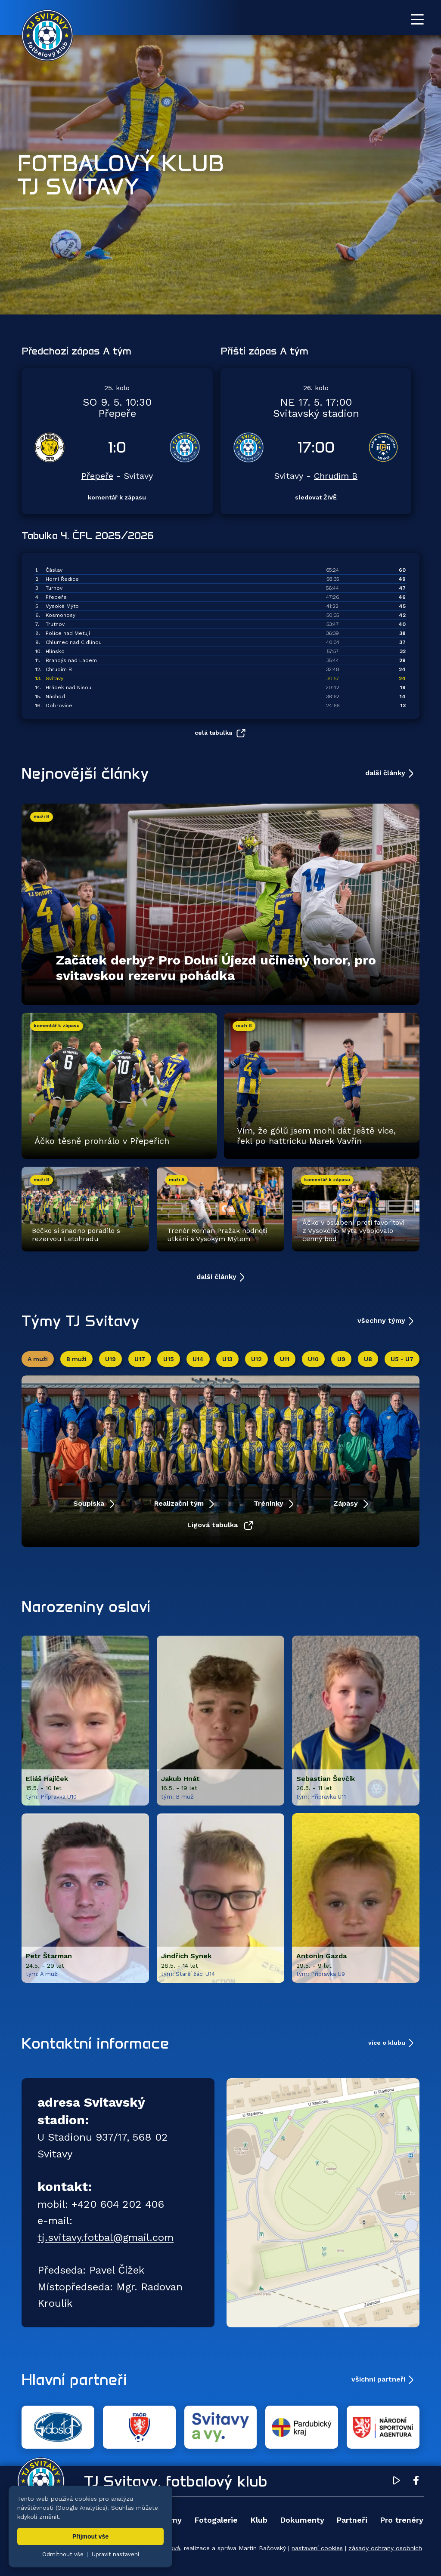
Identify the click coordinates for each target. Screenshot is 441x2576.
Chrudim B (335, 476)
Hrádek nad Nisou (68, 687)
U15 (168, 1359)
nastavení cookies (317, 2548)
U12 (256, 1359)
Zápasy (346, 1503)
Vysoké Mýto (62, 606)
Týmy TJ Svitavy (81, 1320)
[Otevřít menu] (417, 19)
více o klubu (386, 2042)
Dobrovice (59, 706)
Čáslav (54, 570)
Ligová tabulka (213, 1525)
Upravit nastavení (115, 2554)
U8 (368, 1359)
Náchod (55, 696)
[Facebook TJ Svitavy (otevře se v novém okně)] (416, 2482)
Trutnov (55, 624)
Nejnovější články (85, 773)
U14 (198, 1359)
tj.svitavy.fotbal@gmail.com (105, 2237)
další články (385, 773)
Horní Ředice (62, 579)
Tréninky (270, 1503)
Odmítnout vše (63, 2554)
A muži (38, 1359)
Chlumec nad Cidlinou (74, 642)
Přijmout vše (90, 2536)
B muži (76, 1359)
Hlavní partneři (74, 2379)
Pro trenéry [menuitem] (401, 2519)
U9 (341, 1359)
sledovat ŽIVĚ (316, 497)
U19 (110, 1359)
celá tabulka (213, 732)
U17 (139, 1359)
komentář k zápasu (117, 497)
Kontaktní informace (95, 2043)
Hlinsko (55, 651)
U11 (284, 1359)
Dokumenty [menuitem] (302, 2519)
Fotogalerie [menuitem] (216, 2519)
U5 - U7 (402, 1359)
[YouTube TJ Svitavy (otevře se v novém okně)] (396, 2482)
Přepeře (97, 476)
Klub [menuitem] (258, 2519)
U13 (227, 1359)
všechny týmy (381, 1320)
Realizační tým (180, 1503)
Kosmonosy (60, 615)
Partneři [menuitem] (351, 2519)
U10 (313, 1359)
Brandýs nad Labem (71, 660)
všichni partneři (378, 2379)
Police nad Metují (68, 633)
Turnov (54, 588)
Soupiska (89, 1503)
